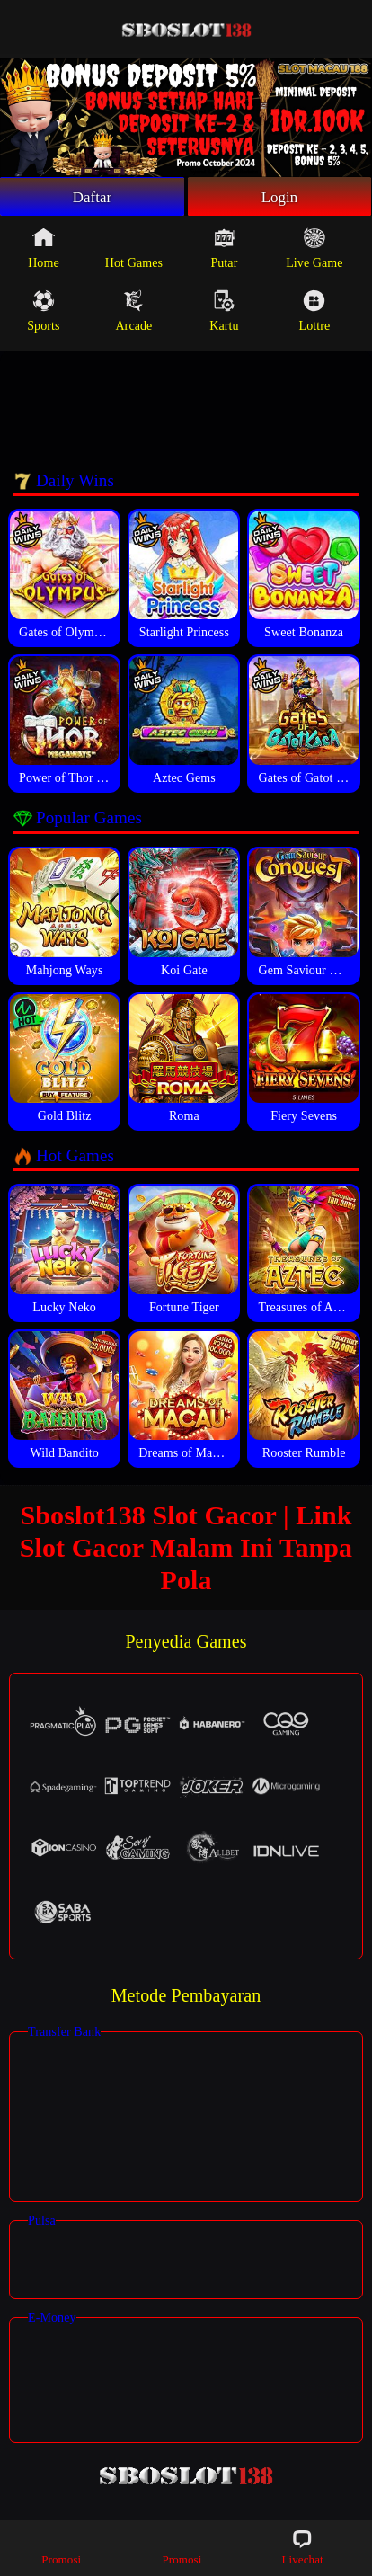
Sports (43, 313)
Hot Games (134, 250)
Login (279, 198)
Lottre (314, 313)
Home (43, 250)
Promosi (61, 2546)
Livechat (302, 2546)
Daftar (92, 198)
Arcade (133, 313)
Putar (223, 250)
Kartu (223, 313)
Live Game (314, 250)
